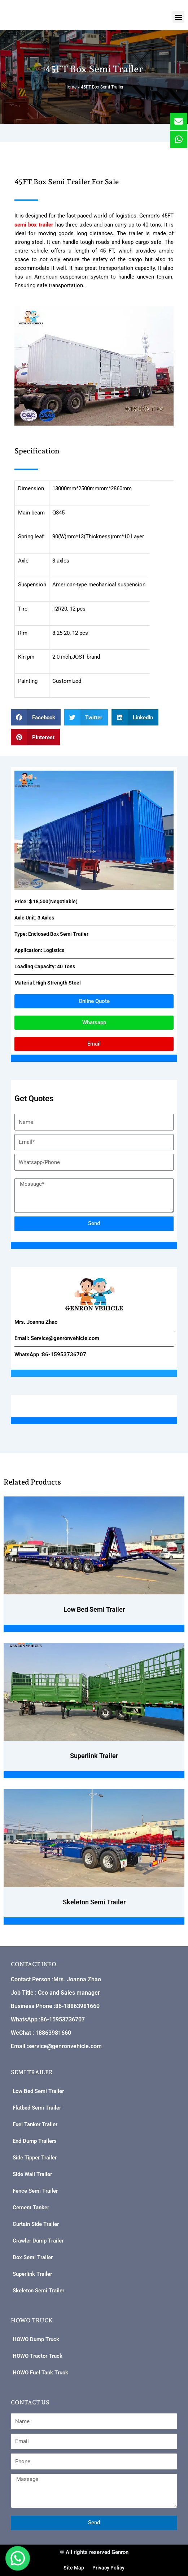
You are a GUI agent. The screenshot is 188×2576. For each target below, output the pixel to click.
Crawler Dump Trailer (38, 2240)
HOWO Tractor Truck (37, 2356)
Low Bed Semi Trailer (38, 2091)
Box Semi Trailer (33, 2257)
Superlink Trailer (32, 2274)
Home (70, 87)
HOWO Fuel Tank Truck (40, 2372)
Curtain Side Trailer (36, 2224)
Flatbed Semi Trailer (37, 2108)
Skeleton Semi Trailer (38, 2290)
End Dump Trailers (35, 2141)
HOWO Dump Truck (36, 2339)
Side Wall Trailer (32, 2174)
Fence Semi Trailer (35, 2191)
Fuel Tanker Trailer (35, 2124)
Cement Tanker (31, 2207)
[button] (178, 17)
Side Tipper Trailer (35, 2157)
